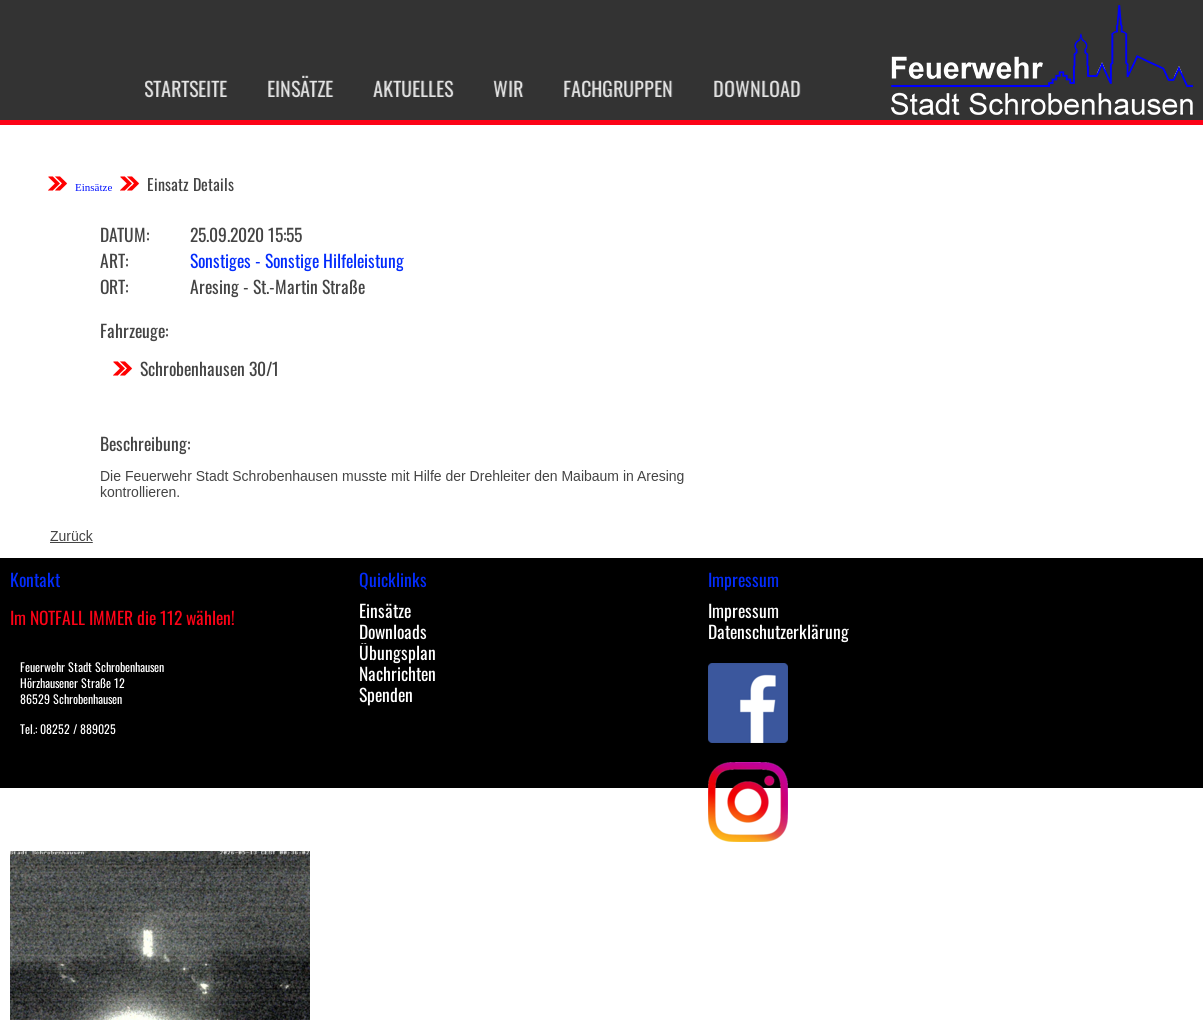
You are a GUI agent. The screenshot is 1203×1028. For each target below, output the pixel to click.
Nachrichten (397, 673)
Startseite (173, 88)
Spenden (386, 694)
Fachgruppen (606, 88)
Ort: (114, 286)
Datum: (124, 234)
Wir (496, 88)
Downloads (393, 631)
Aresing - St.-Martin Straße (277, 286)
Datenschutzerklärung (778, 631)
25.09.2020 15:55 (246, 234)
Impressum (743, 610)
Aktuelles (401, 88)
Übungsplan (397, 652)
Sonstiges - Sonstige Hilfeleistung (297, 260)
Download (745, 88)
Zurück (71, 536)
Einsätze (288, 88)
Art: (114, 260)
